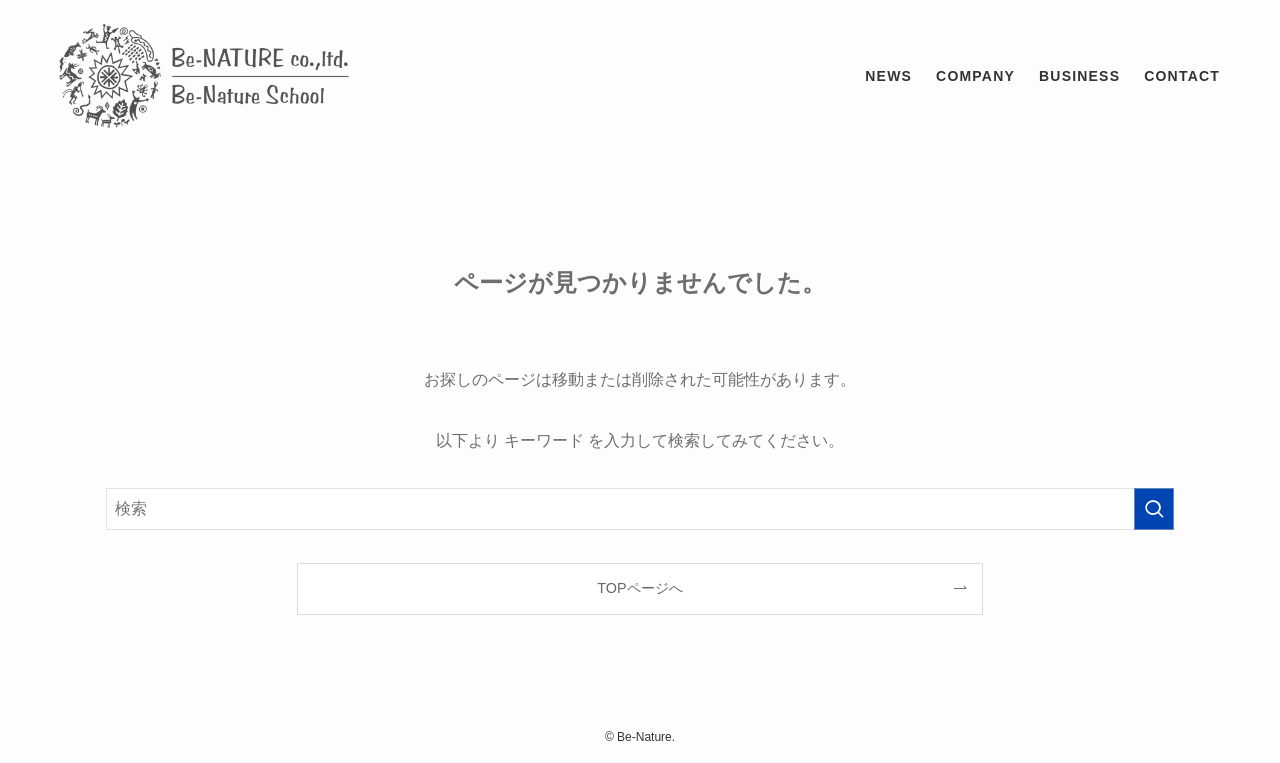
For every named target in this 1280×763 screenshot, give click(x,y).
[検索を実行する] (1154, 509)
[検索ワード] (640, 509)
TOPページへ (639, 588)
